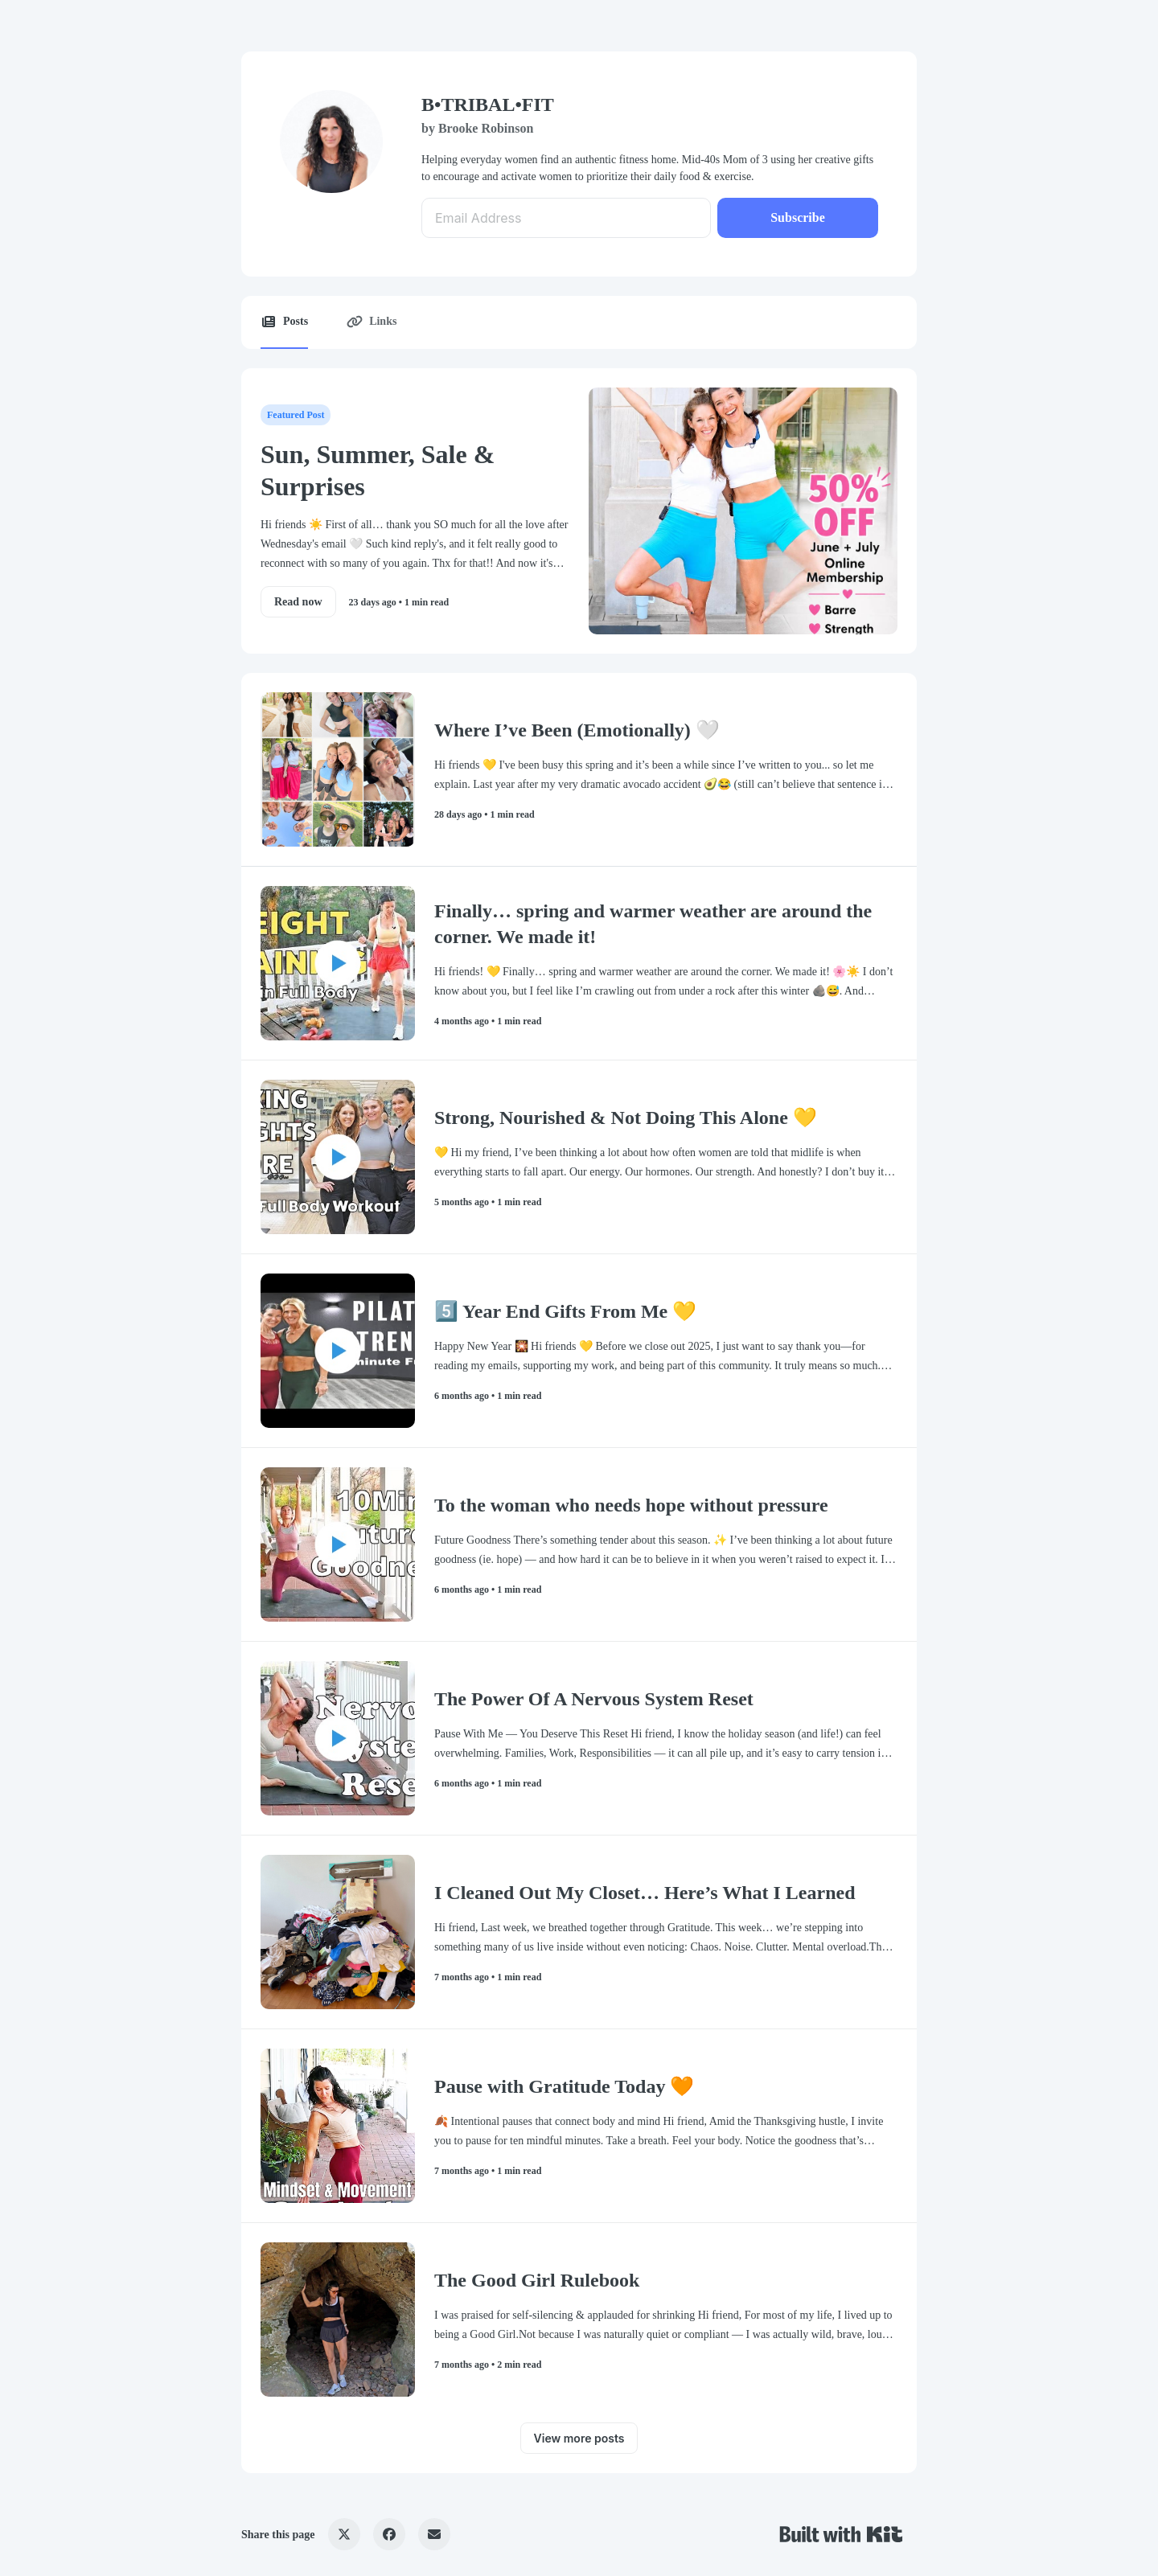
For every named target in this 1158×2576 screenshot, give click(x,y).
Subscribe (797, 217)
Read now (298, 602)
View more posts (579, 2438)
